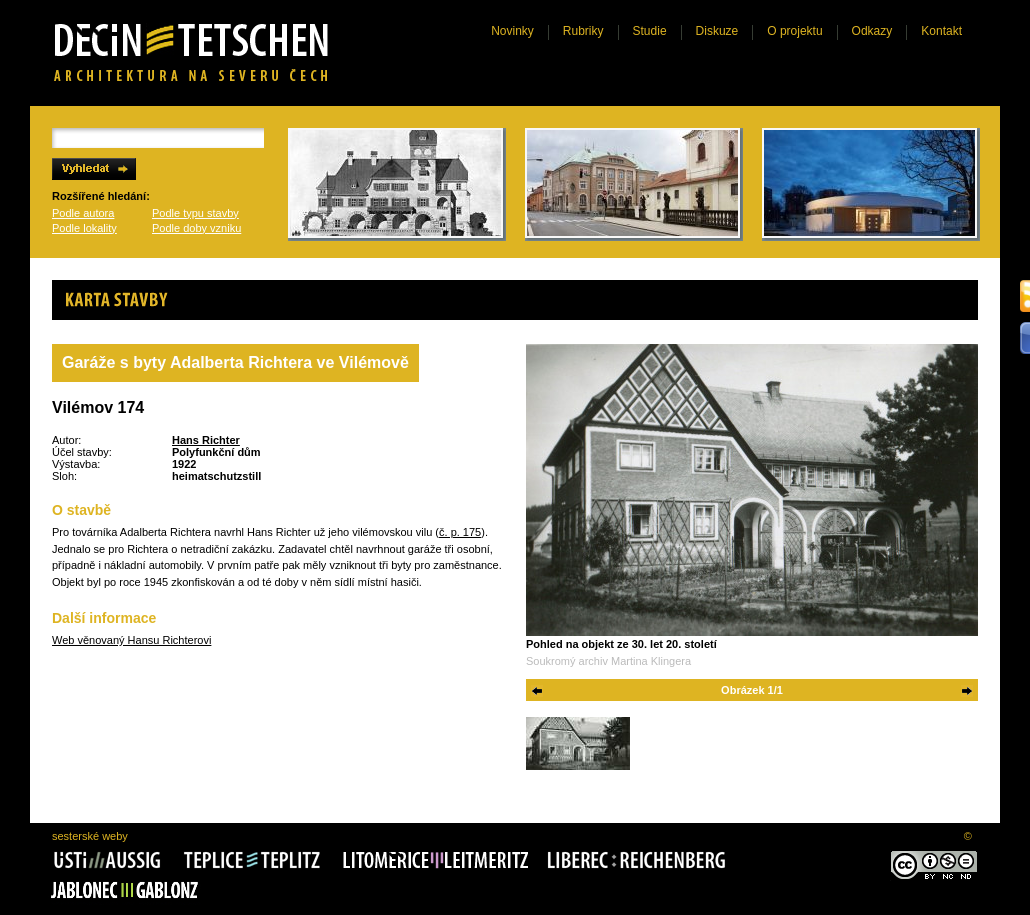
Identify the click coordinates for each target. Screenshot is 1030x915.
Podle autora (83, 213)
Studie (650, 31)
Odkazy (872, 31)
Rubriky (583, 31)
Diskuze (717, 31)
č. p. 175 (460, 532)
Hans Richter (206, 440)
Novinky (512, 31)
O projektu (794, 31)
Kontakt (941, 31)
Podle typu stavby (195, 213)
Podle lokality (84, 228)
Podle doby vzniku (196, 228)
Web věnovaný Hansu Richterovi (131, 640)
